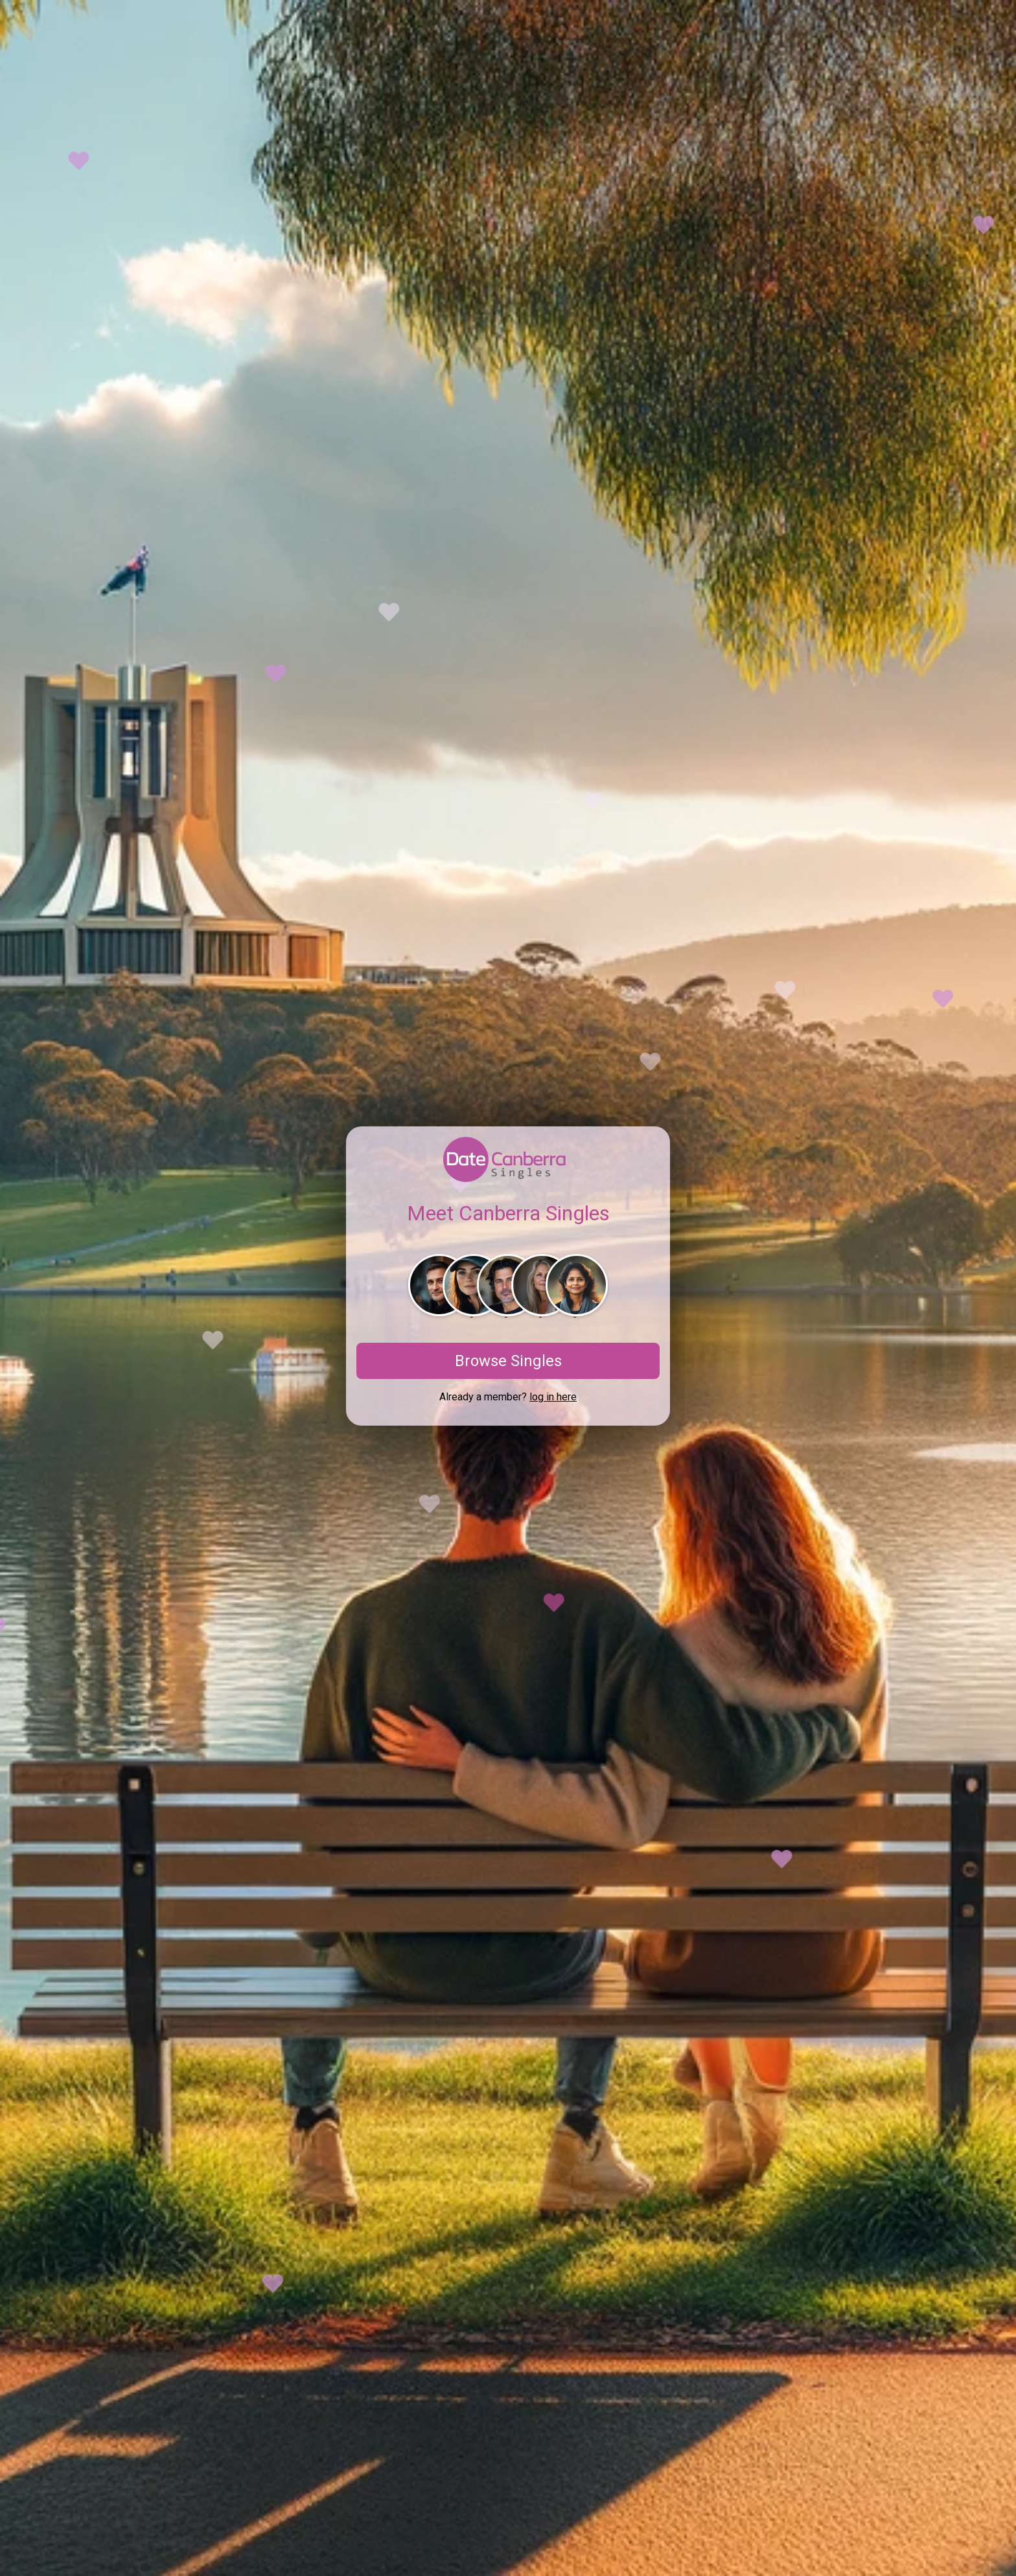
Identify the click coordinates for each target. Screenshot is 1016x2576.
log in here (553, 1397)
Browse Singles (508, 1361)
